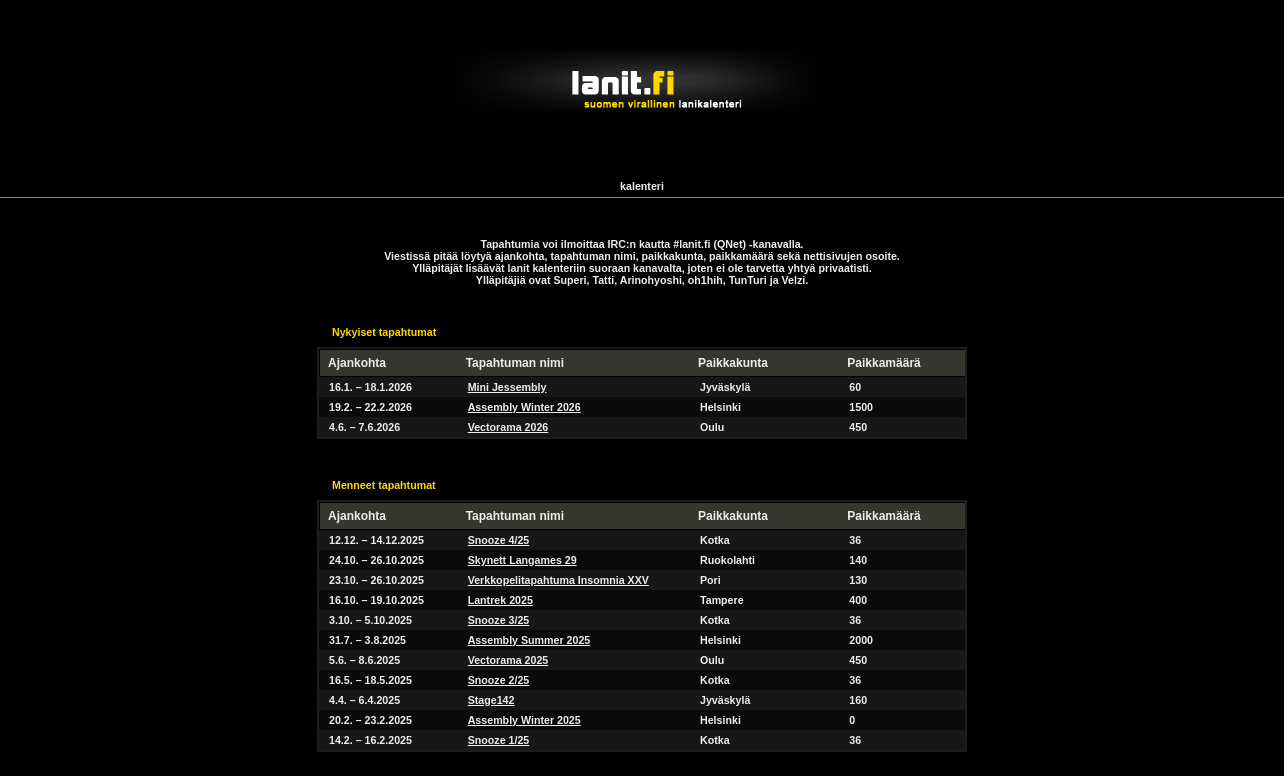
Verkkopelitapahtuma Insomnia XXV (558, 580)
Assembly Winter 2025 (524, 720)
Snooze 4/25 (499, 540)
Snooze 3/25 (499, 620)
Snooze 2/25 (499, 680)
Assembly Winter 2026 (524, 407)
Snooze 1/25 (499, 740)
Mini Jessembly (507, 387)
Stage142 (491, 700)
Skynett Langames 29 (522, 560)
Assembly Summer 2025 (529, 640)
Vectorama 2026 (508, 427)
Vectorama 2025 (508, 660)
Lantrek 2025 (500, 600)
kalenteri (642, 186)
